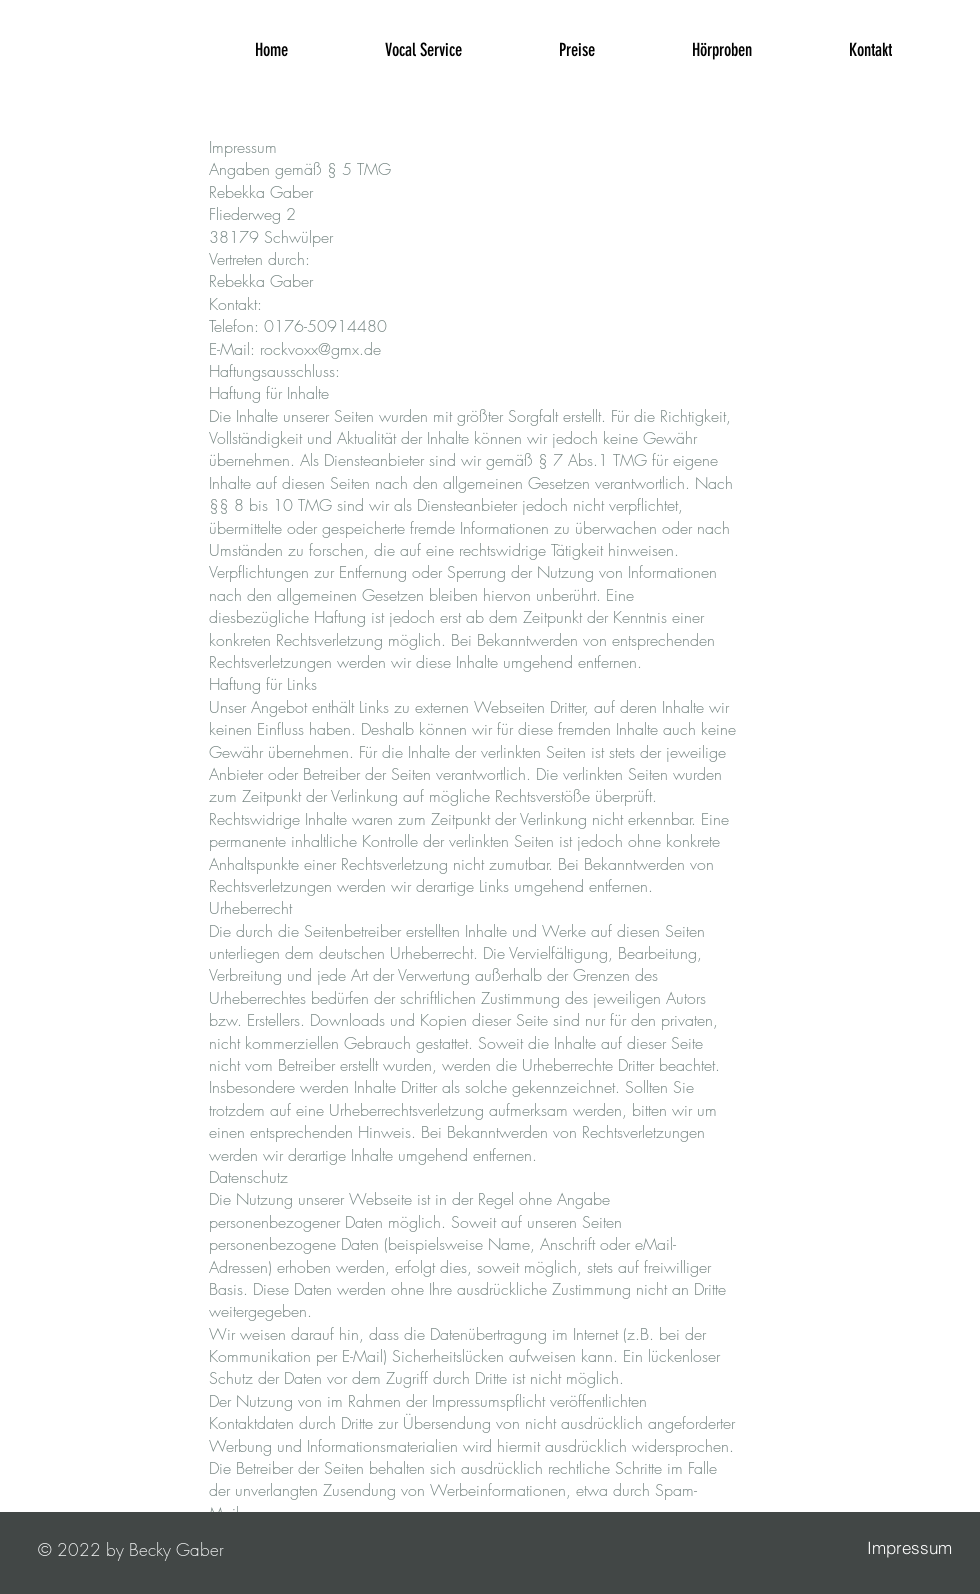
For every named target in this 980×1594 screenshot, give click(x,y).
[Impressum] (909, 1548)
